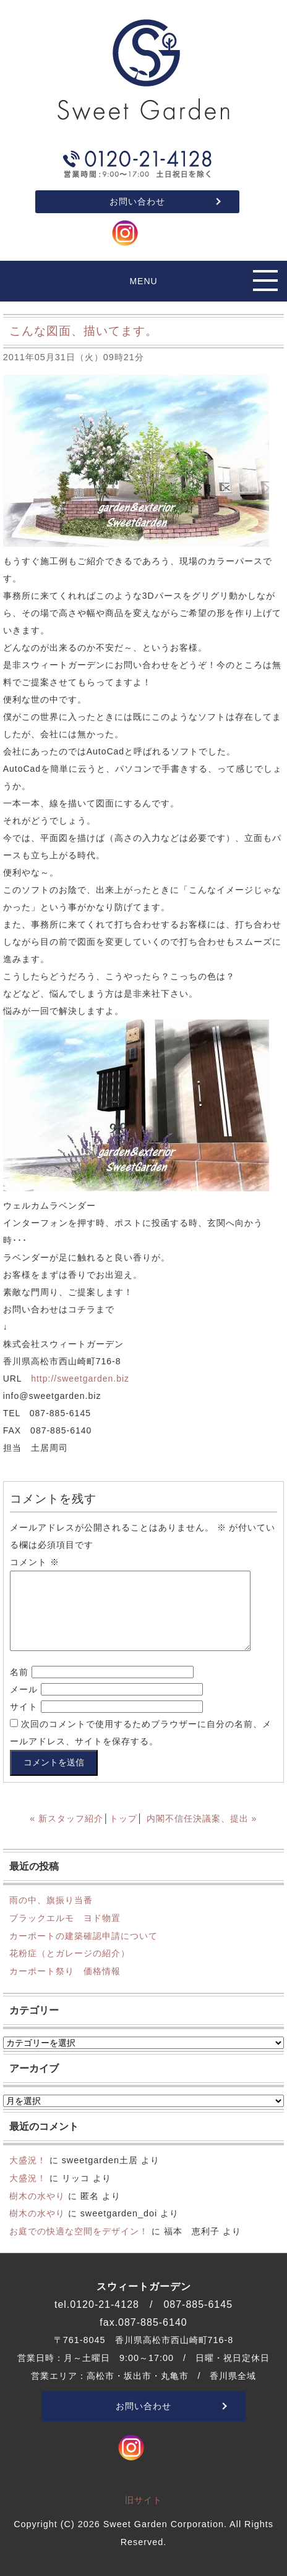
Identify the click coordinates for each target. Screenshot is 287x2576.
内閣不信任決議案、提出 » (202, 1818)
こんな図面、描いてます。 (83, 330)
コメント (34, 1562)
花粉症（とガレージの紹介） (69, 1953)
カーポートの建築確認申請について (83, 1936)
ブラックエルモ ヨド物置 (65, 1918)
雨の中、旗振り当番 (51, 1900)
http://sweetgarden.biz (80, 1378)
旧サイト (143, 2500)
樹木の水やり (37, 2196)
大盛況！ (27, 2160)
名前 (19, 1672)
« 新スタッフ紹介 (67, 1818)
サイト (24, 1707)
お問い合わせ (137, 201)
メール (24, 1689)
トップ (123, 1818)
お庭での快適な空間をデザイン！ (78, 2231)
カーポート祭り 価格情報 (65, 1971)
